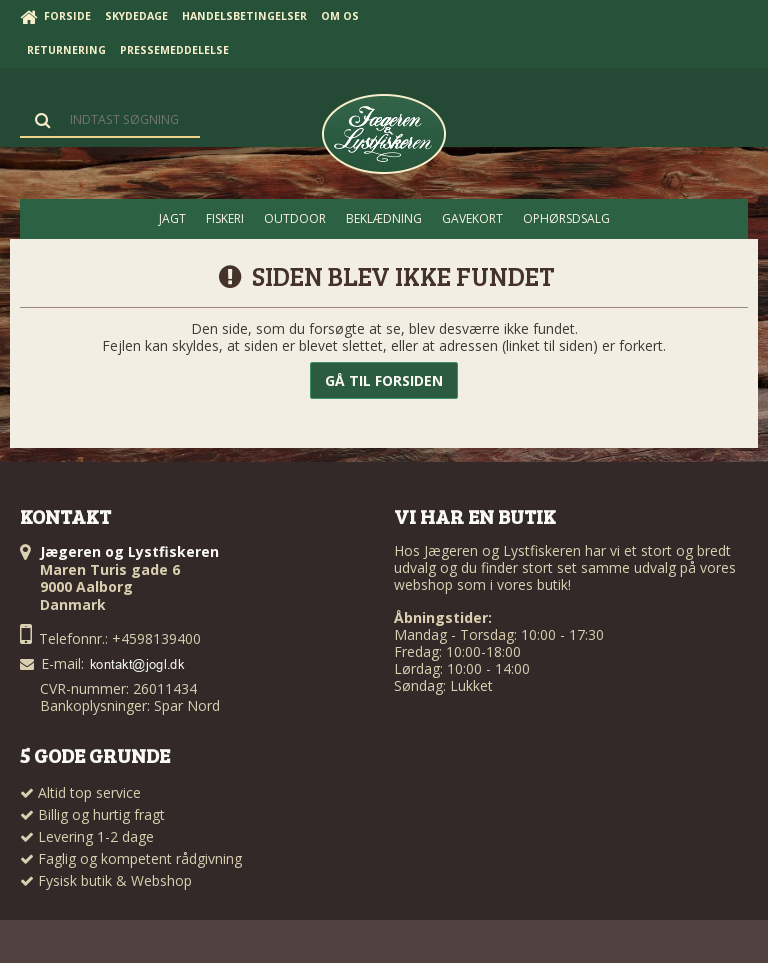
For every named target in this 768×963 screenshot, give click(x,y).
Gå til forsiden (384, 380)
